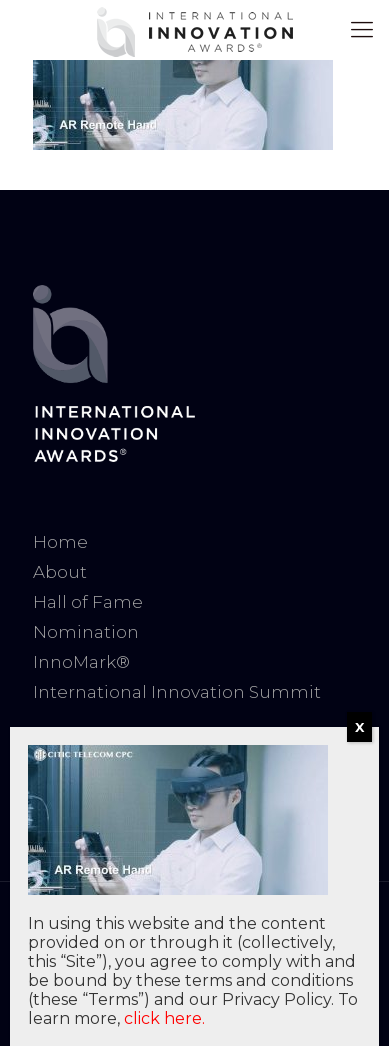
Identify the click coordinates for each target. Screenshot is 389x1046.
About (60, 572)
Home (60, 542)
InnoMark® (81, 662)
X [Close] (359, 727)
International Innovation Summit (177, 692)
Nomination (86, 632)
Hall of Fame (88, 602)
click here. (164, 1018)
